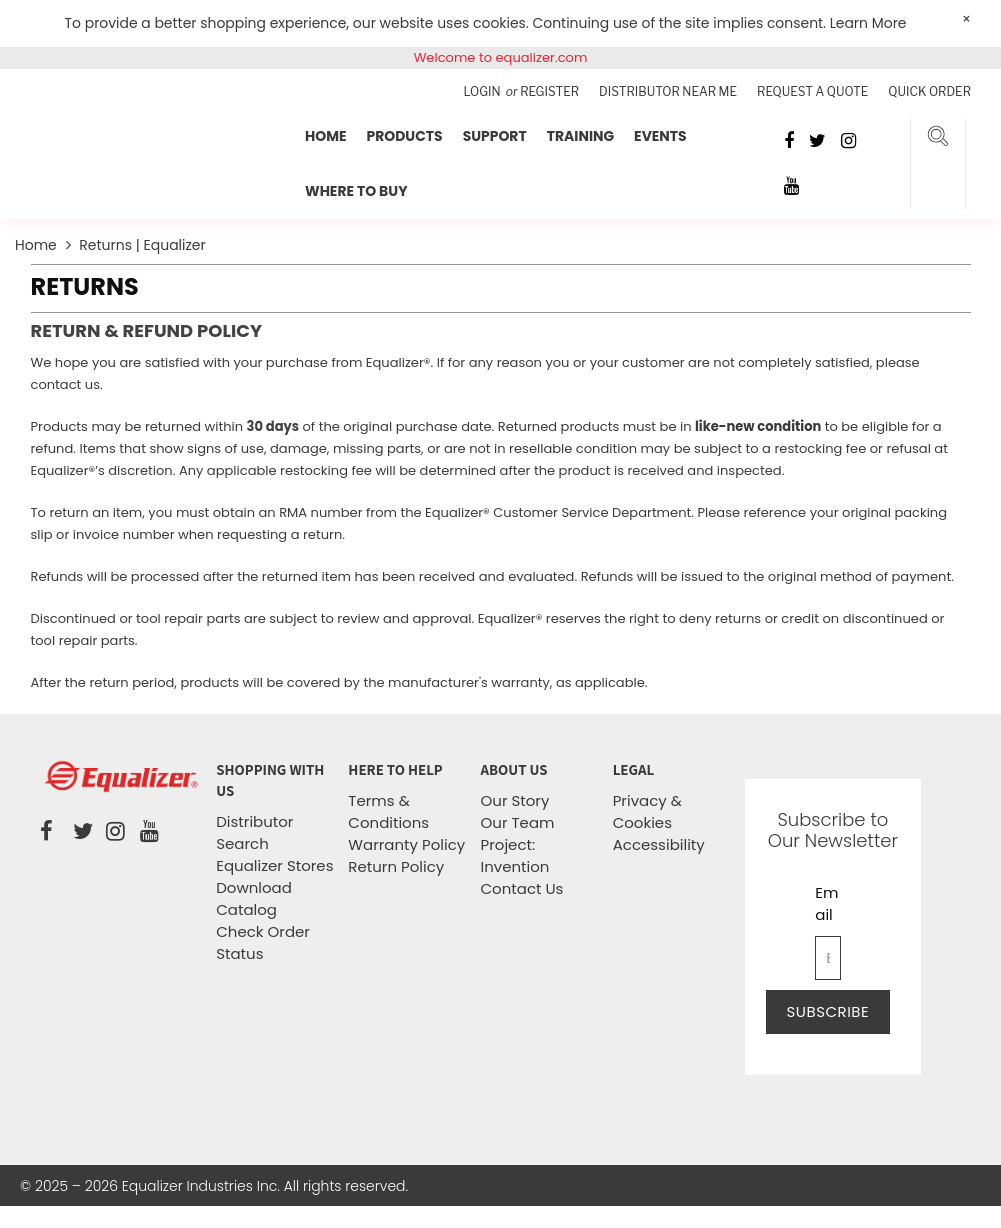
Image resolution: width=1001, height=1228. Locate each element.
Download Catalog (254, 898)
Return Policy (396, 866)
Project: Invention (515, 855)
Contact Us (522, 888)
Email (826, 903)
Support (495, 136)
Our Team (518, 822)
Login (484, 91)
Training (580, 136)
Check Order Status (263, 942)
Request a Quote (812, 91)
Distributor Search (254, 832)
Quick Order (929, 91)
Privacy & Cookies (647, 811)
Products (404, 136)
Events (660, 136)
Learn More (868, 23)
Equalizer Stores (274, 865)
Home (325, 136)
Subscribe (828, 1011)
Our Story (515, 800)
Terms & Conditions (388, 811)
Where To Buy (356, 191)
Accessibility (659, 844)
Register (549, 91)
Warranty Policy (406, 844)
